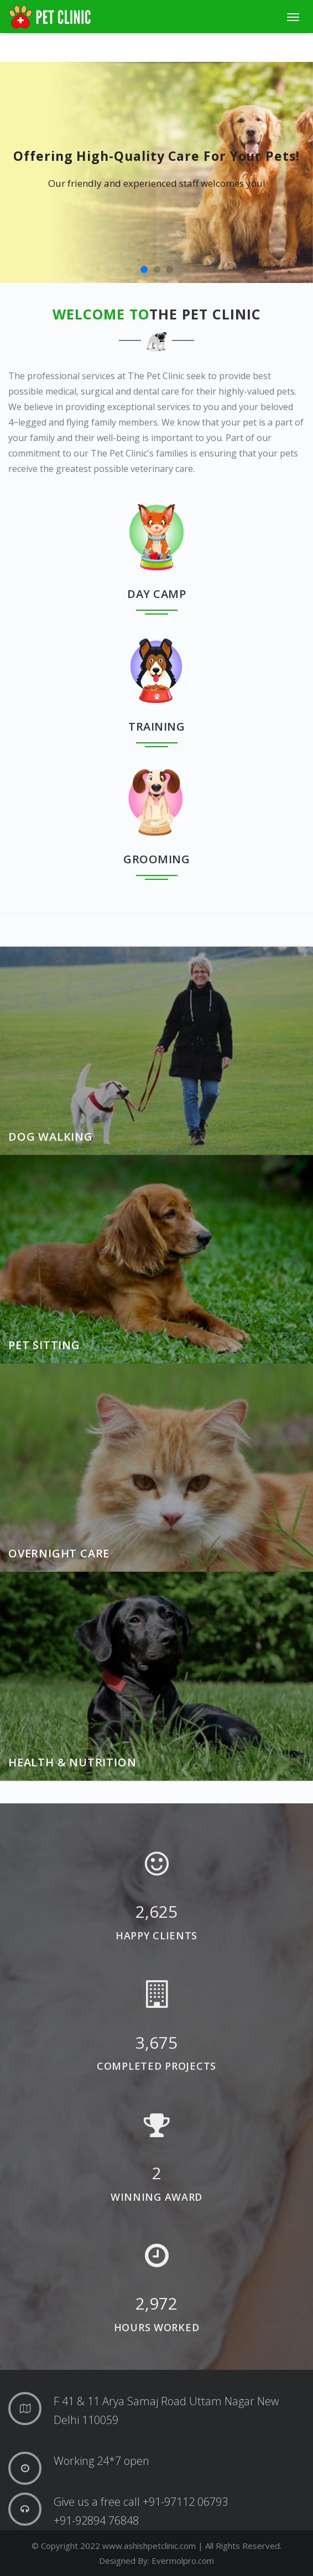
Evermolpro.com (183, 2560)
